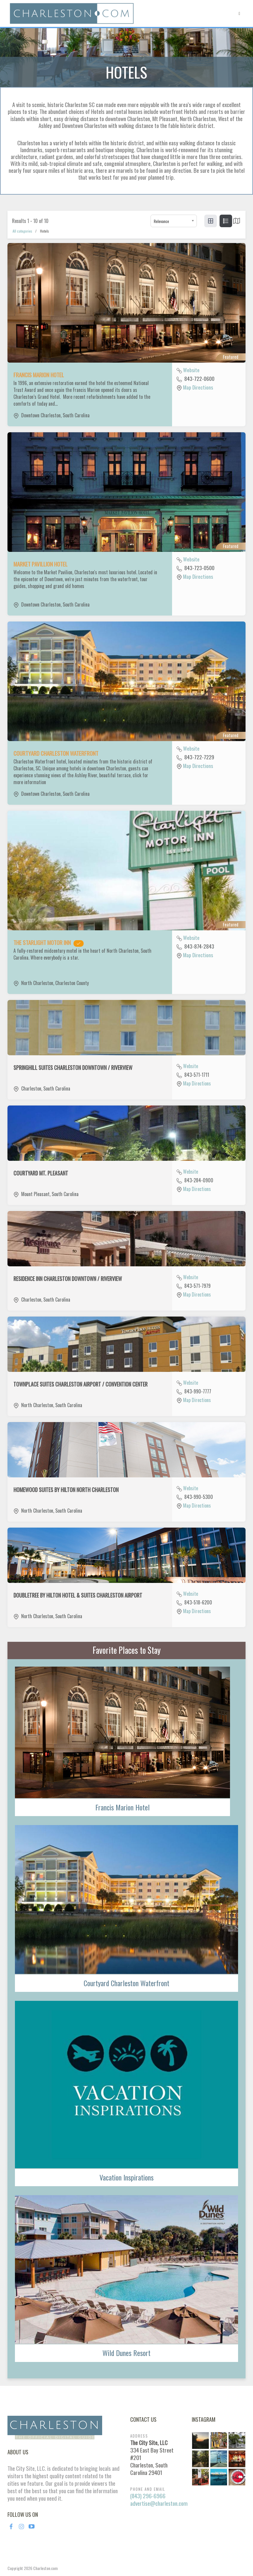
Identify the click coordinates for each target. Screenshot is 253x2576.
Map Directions (198, 387)
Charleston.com (45, 2568)
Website (191, 370)
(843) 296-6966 (147, 2495)
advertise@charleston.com (159, 2503)
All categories (22, 230)
